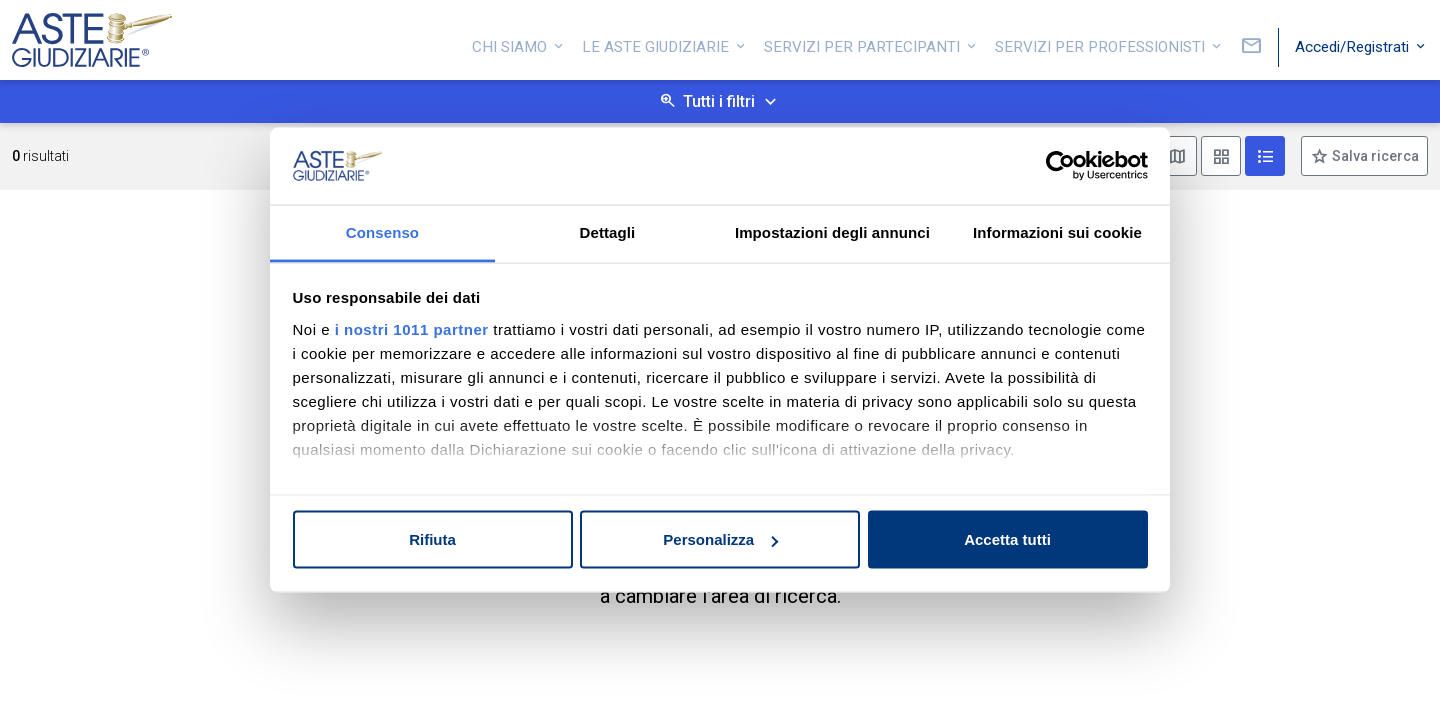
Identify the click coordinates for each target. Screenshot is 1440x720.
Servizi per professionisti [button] (1102, 43)
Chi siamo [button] (511, 43)
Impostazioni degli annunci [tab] (832, 231)
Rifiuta (432, 539)
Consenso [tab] (382, 231)
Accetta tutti (1007, 539)
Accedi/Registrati (1354, 43)
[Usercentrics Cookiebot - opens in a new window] (1060, 166)
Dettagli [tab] (608, 231)
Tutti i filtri (719, 101)
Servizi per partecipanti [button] (864, 43)
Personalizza (720, 539)
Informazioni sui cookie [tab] (1057, 231)
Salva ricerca (1374, 156)
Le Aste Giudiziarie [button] (657, 43)
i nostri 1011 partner (412, 328)
